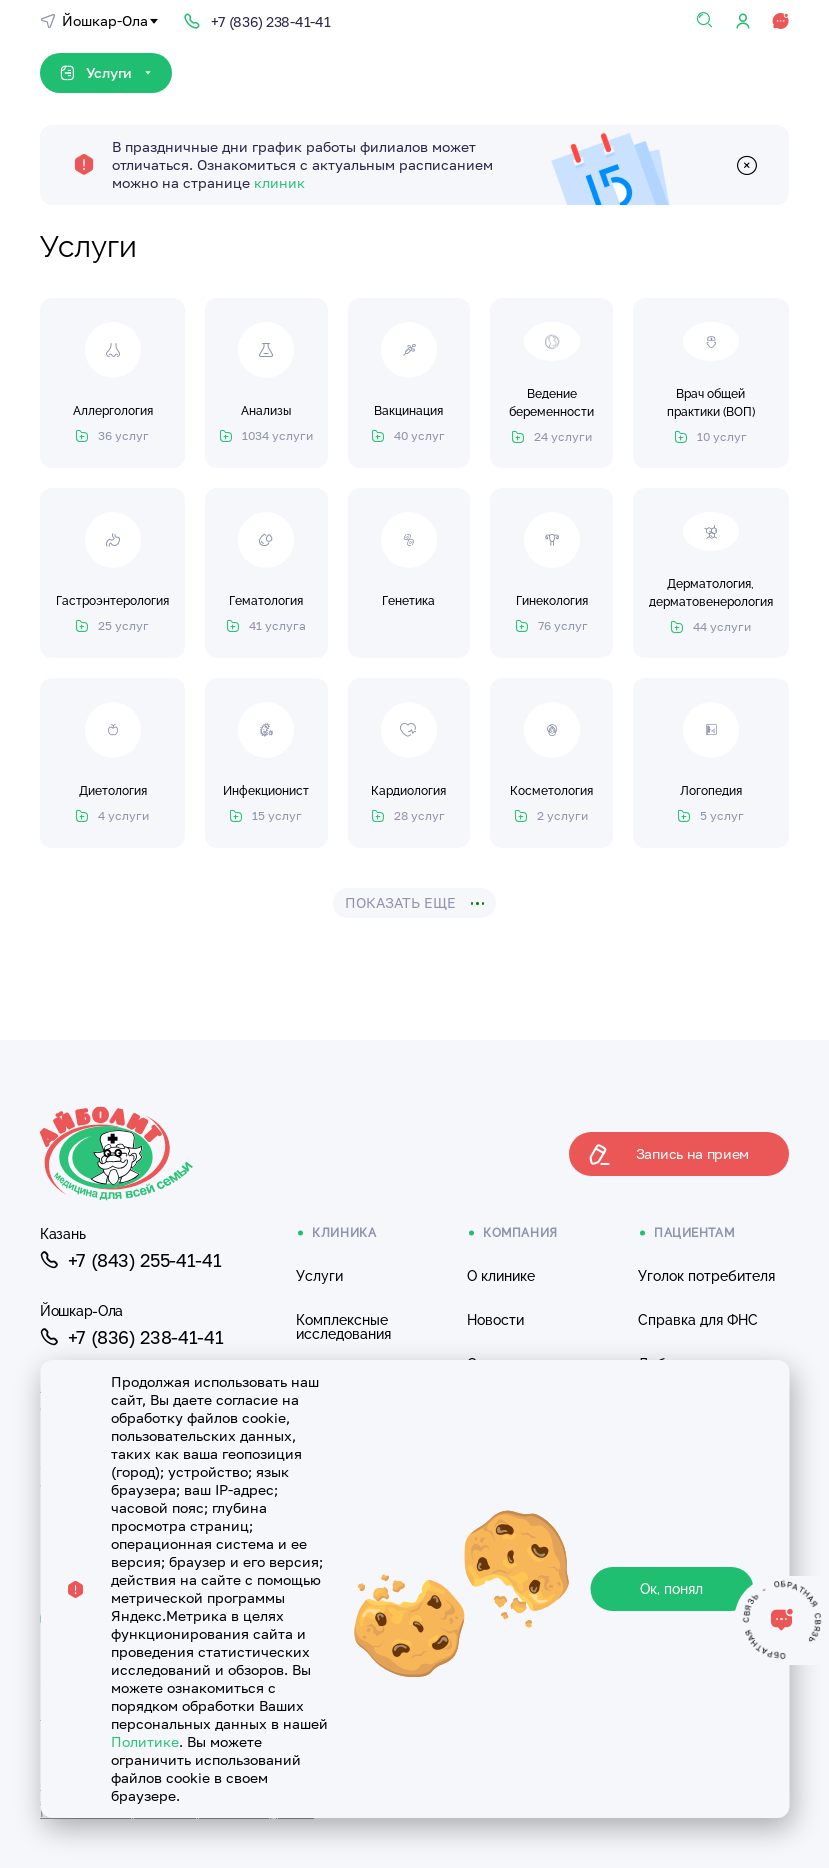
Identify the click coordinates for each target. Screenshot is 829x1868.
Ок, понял (671, 1589)
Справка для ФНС (698, 1320)
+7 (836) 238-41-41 (131, 1337)
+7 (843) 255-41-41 (130, 1260)
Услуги (319, 1276)
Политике (145, 1741)
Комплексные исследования (343, 1327)
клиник (279, 182)
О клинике (501, 1276)
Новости (495, 1320)
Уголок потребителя (706, 1276)
